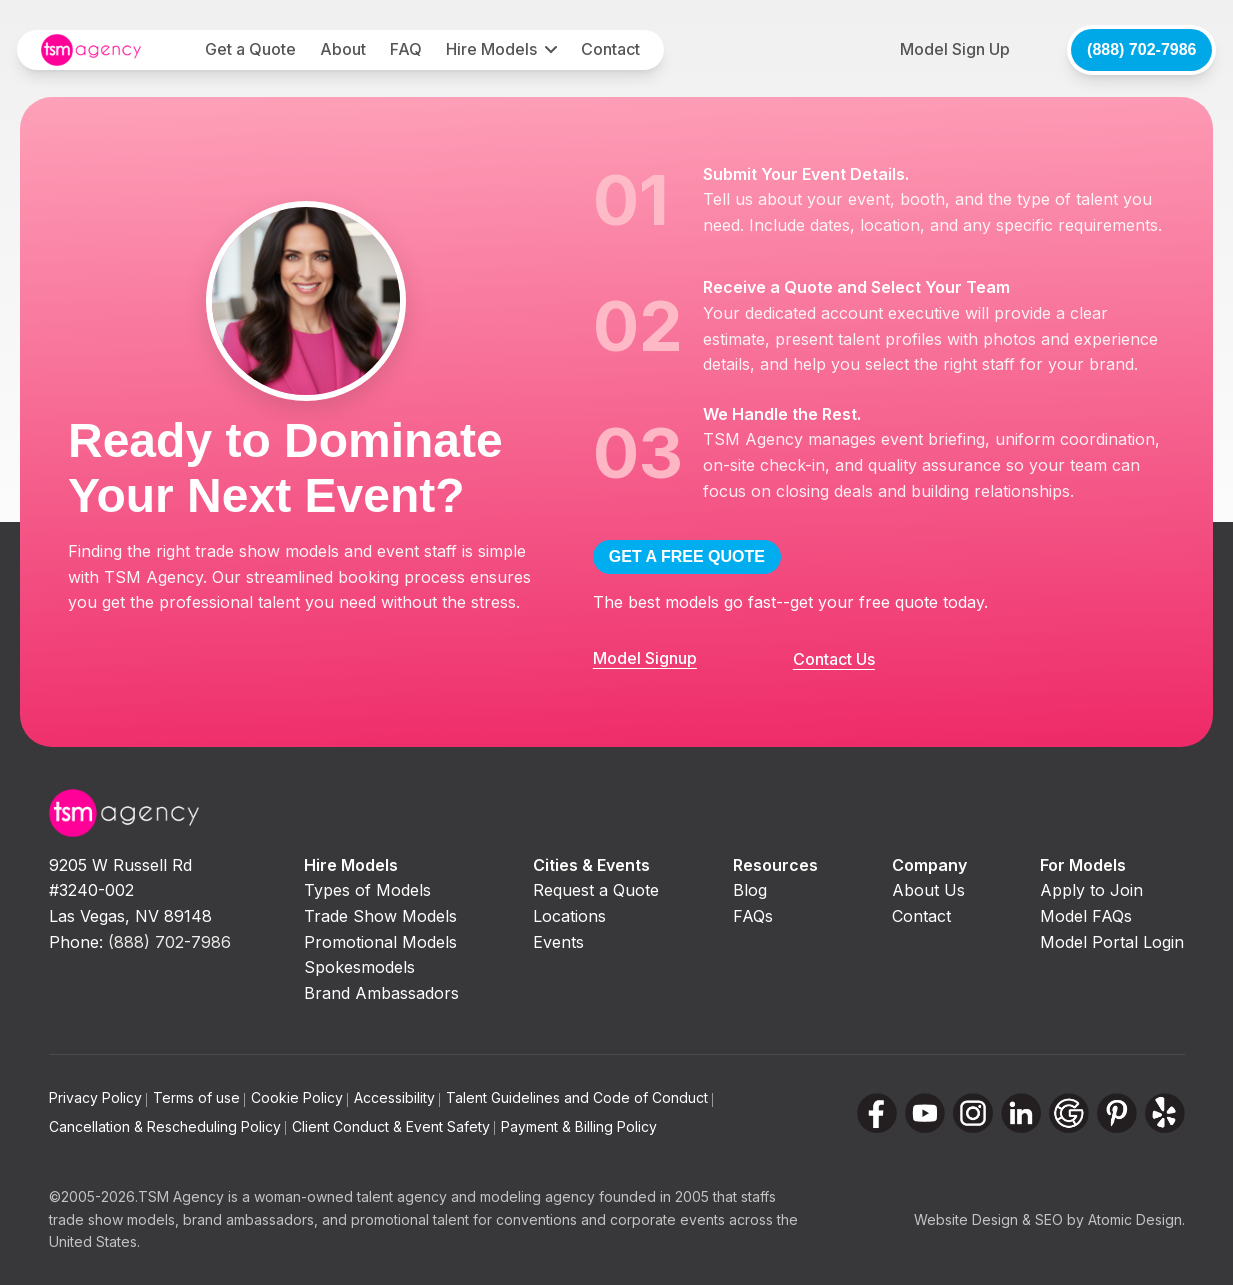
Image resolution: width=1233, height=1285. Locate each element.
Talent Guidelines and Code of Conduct (579, 1097)
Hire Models (491, 49)
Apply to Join (1091, 890)
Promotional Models (380, 942)
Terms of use (199, 1097)
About (343, 49)
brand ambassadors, (250, 1219)
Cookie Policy (299, 1097)
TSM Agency (181, 1196)
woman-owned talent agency (350, 1196)
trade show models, (114, 1219)
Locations (569, 916)
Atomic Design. (1136, 1219)
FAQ (406, 49)
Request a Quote (596, 890)
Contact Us (834, 659)
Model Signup (645, 658)
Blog (750, 890)
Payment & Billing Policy (579, 1126)
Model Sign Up (955, 49)
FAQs (753, 916)
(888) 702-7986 (1141, 49)
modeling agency (537, 1196)
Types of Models (367, 890)
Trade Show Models (380, 916)
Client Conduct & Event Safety (393, 1126)
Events (558, 942)
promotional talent (410, 1219)
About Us (928, 890)
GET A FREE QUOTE (687, 556)
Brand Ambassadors (381, 993)
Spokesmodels (359, 967)
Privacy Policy (98, 1097)
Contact (610, 49)
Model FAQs (1086, 916)
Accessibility (397, 1097)
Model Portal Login (1112, 942)
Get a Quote (250, 49)
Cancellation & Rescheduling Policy (167, 1126)
